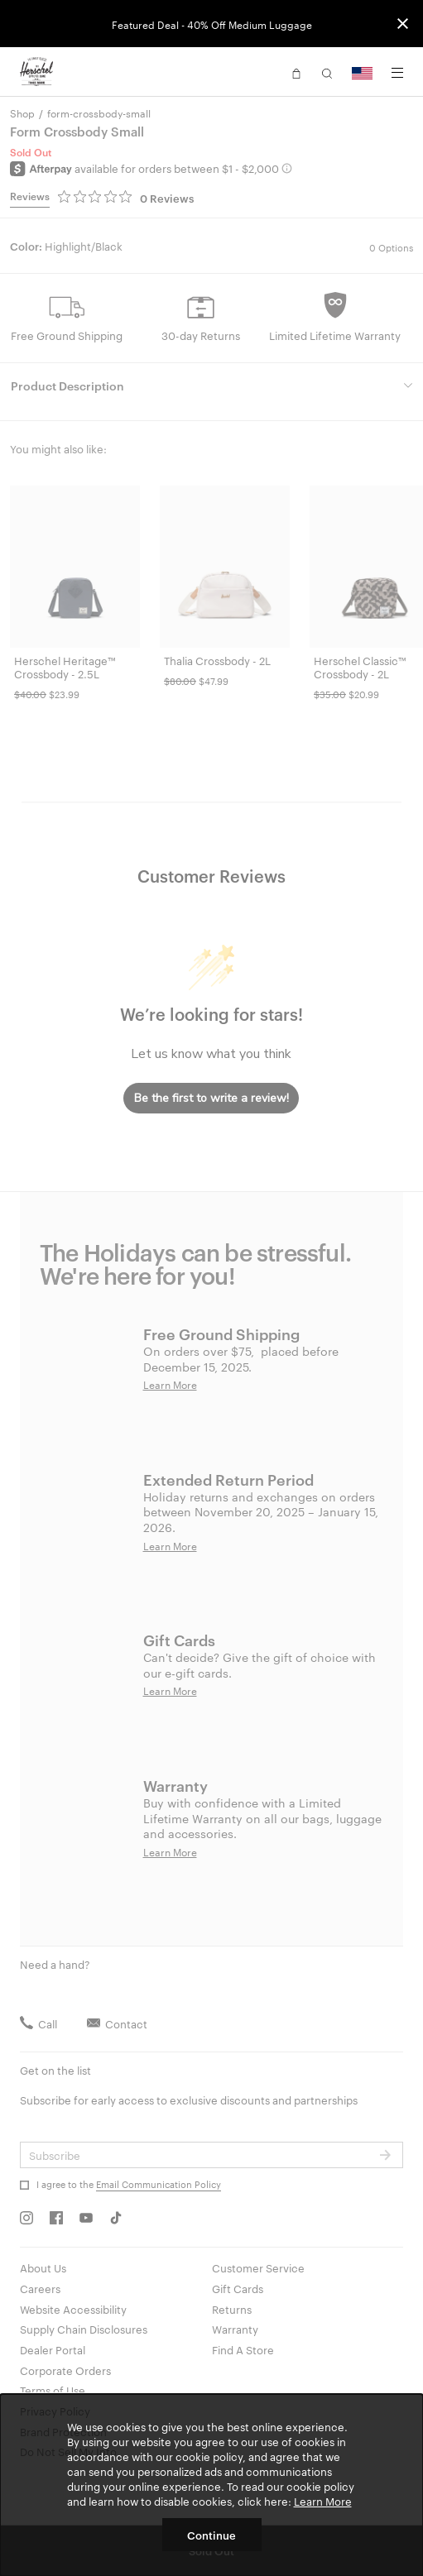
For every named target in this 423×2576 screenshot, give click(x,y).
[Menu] (397, 73)
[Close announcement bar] (402, 23)
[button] (296, 72)
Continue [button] (211, 2534)
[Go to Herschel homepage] (36, 72)
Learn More (323, 2500)
